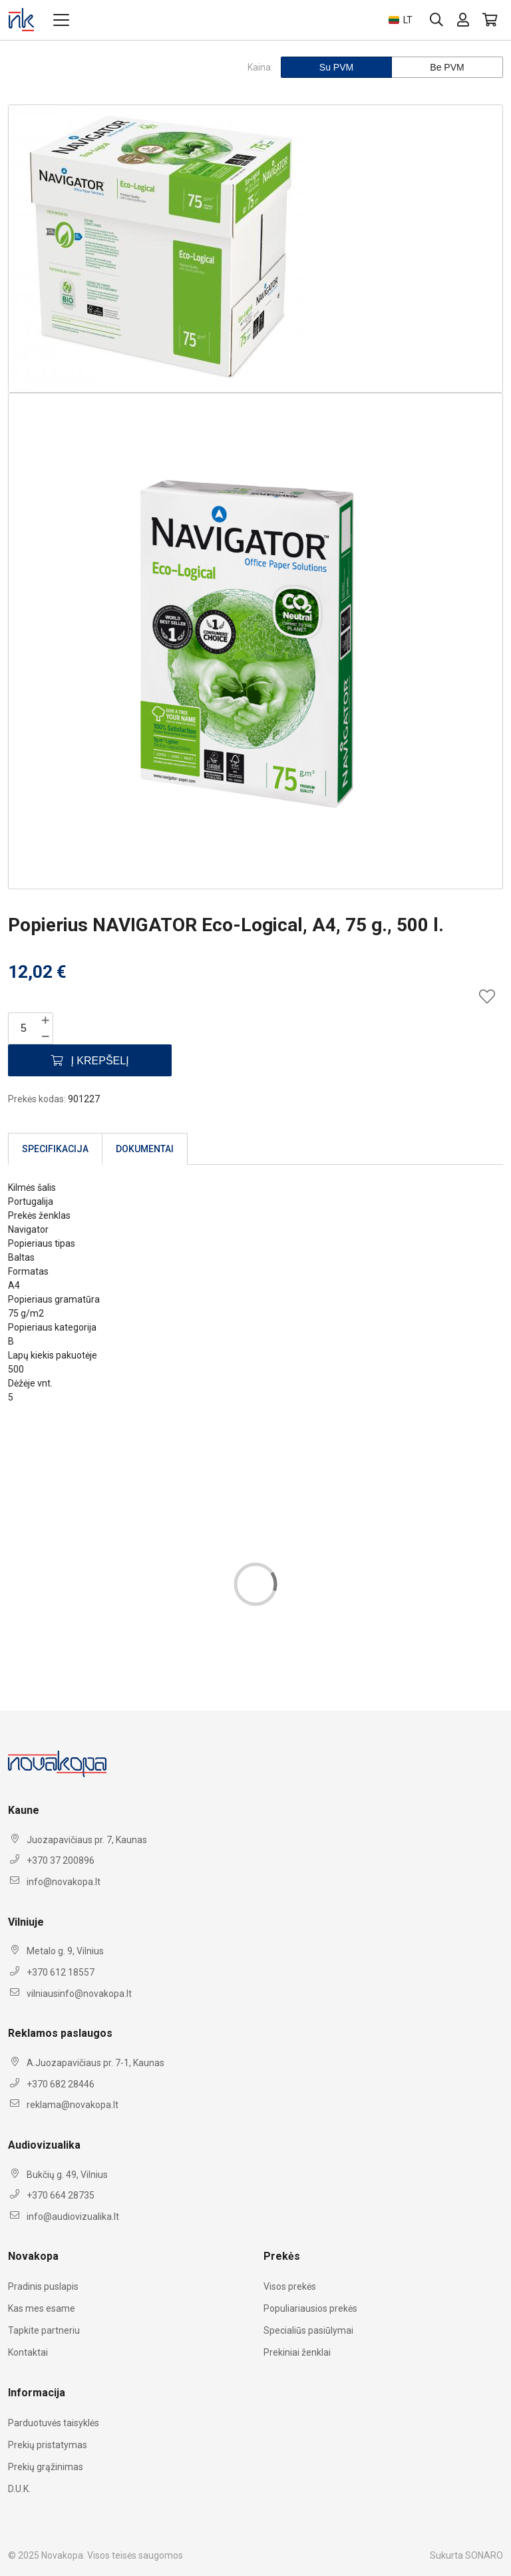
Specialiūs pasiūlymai (308, 2330)
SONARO (484, 2555)
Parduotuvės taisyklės (53, 2423)
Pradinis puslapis (43, 2286)
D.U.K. (19, 2488)
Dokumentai (145, 1149)
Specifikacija (55, 1149)
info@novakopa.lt (63, 1881)
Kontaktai (28, 2352)
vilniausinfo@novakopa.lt (79, 1993)
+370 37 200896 (60, 1860)
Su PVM (336, 67)
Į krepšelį (90, 1060)
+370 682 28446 (60, 2084)
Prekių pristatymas (47, 2445)
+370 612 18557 (60, 1972)
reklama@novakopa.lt (72, 2104)
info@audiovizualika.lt (73, 2216)
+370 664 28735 (60, 2195)
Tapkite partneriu (44, 2330)
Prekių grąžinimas (45, 2467)
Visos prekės (289, 2286)
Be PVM (447, 67)
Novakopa (62, 2555)
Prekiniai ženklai (297, 2352)
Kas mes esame (41, 2308)
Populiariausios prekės (310, 2308)
